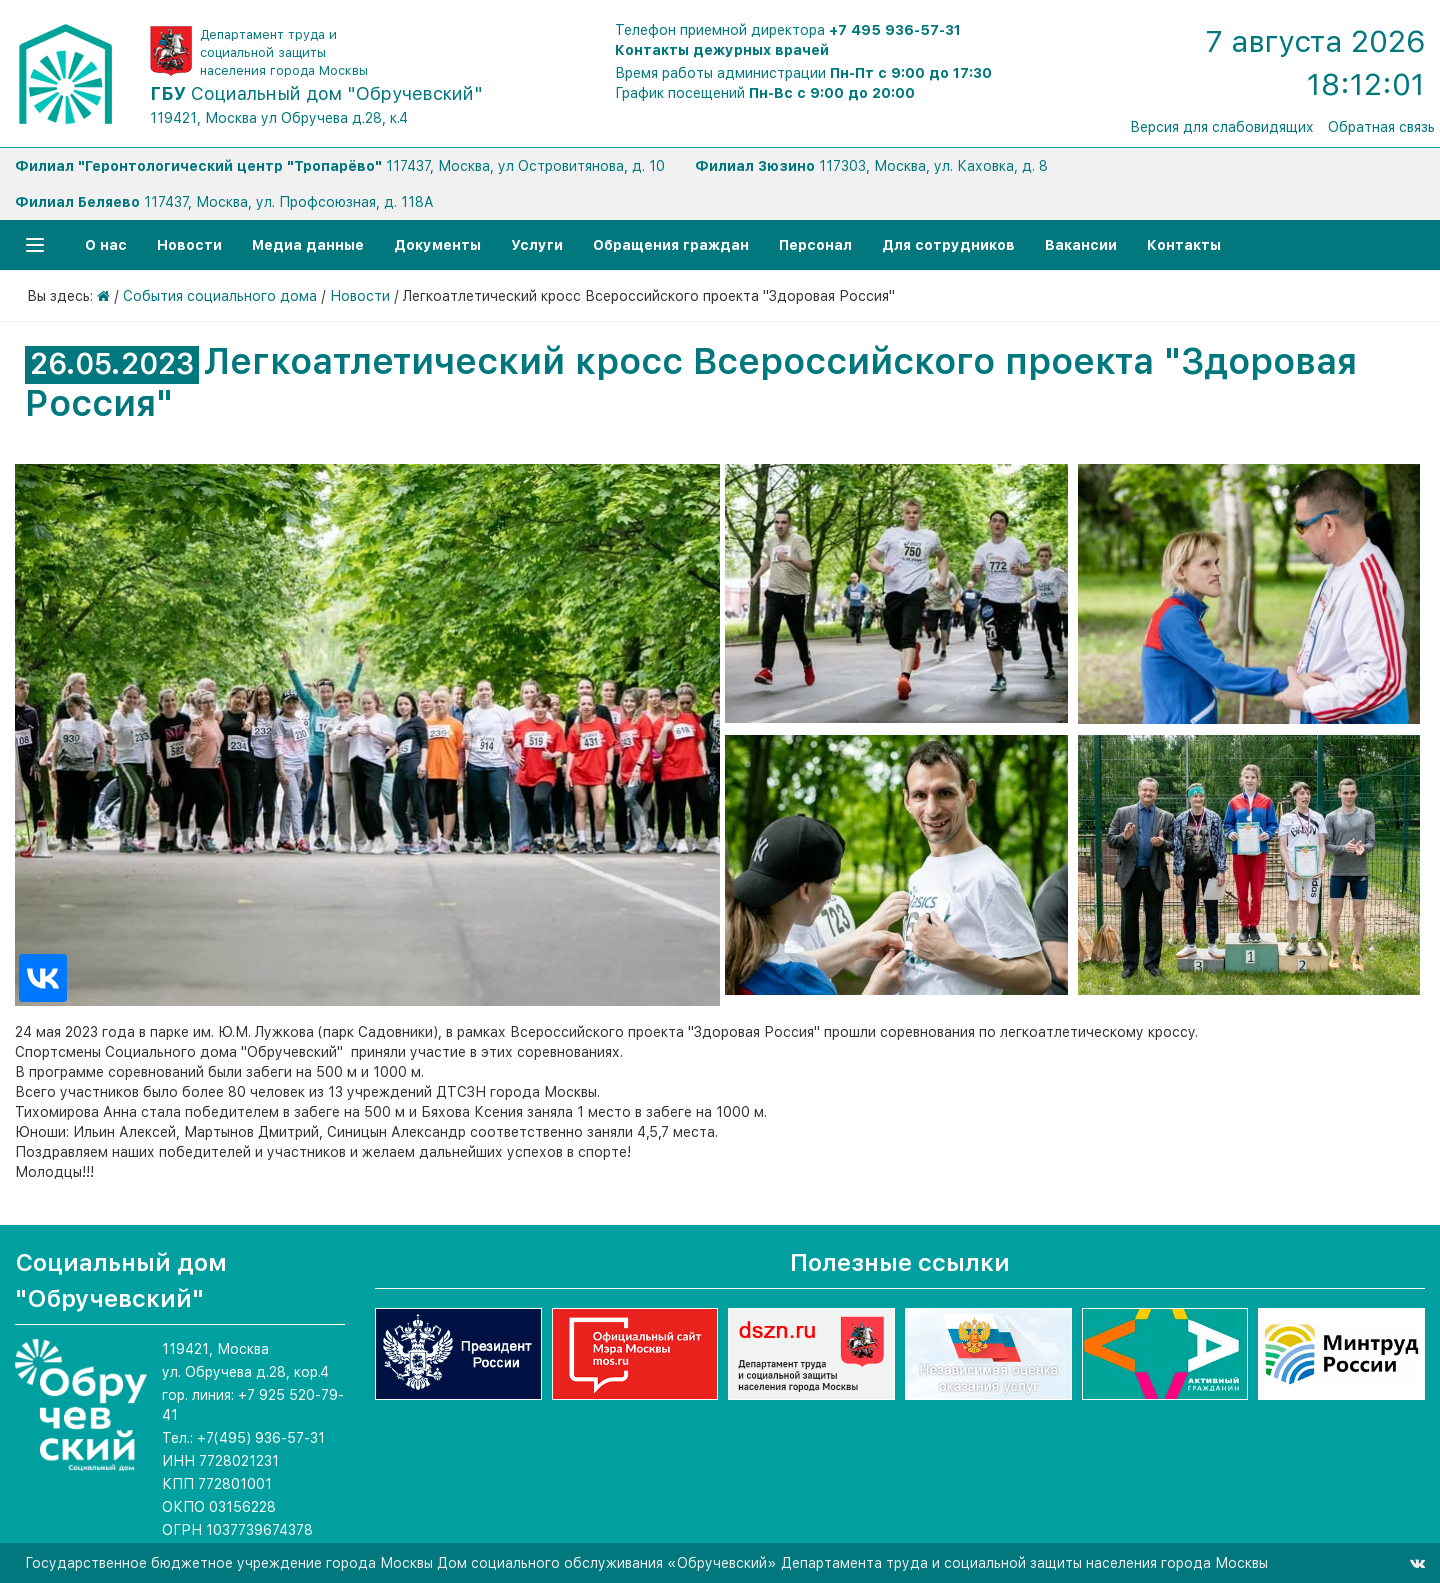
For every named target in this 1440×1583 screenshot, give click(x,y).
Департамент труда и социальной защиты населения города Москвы (284, 52)
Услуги (537, 245)
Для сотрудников (948, 245)
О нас (106, 245)
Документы (437, 245)
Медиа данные (308, 245)
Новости (189, 245)
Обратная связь (1381, 127)
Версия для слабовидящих (1222, 127)
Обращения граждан (671, 245)
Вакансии (1081, 245)
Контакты (1184, 245)
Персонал (815, 245)
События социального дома (220, 296)
